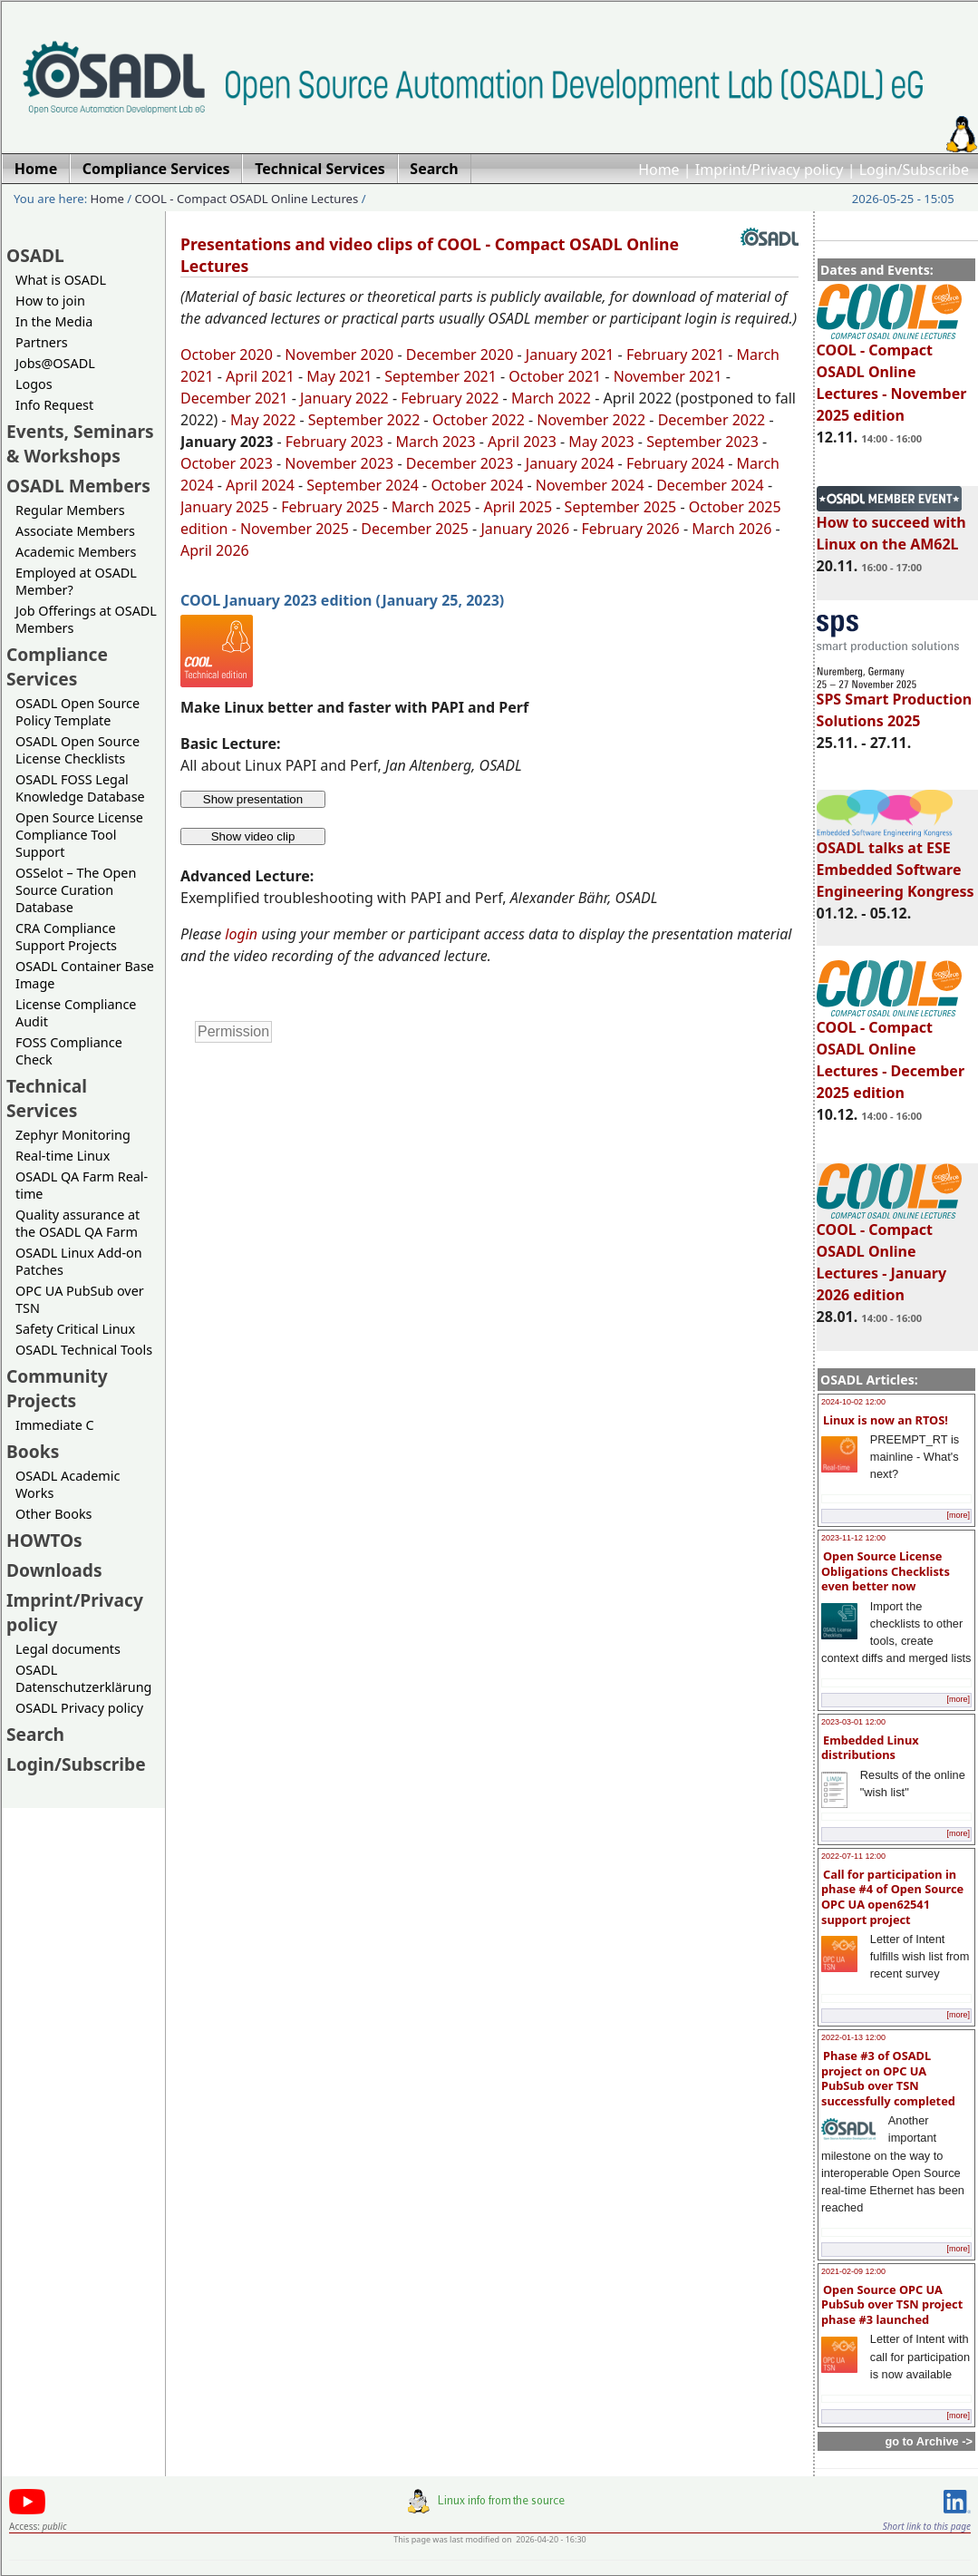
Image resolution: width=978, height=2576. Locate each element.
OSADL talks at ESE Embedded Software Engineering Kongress (895, 861)
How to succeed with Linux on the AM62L (891, 525)
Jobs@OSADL (55, 363)
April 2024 (260, 485)
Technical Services (46, 1098)
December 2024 (710, 485)
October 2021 (554, 376)
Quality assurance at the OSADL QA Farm (77, 1223)
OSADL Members (78, 485)
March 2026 (731, 529)
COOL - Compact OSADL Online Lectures (247, 198)
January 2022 (344, 398)
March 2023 (435, 442)
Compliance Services (57, 666)
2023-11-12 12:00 (853, 1537)
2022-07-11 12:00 (853, 1856)
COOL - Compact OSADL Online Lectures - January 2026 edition (889, 1254)
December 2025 (415, 529)
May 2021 (339, 376)
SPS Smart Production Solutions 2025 (895, 702)
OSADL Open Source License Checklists (77, 750)
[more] (958, 1515)
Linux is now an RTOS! (885, 1420)
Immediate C (54, 1425)
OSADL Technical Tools (83, 1349)
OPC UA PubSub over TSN (79, 1299)
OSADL (35, 255)
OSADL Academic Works (67, 1484)
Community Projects (57, 1388)
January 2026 (524, 529)
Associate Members (75, 531)
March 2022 (551, 398)
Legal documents (68, 1648)
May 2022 (262, 420)
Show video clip (253, 836)
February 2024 (675, 463)
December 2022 (712, 420)
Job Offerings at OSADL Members (86, 619)
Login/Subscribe (914, 170)
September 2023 (702, 442)
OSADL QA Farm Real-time (81, 1185)
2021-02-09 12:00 (853, 2271)
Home (659, 170)
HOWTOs (44, 1540)
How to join (50, 300)
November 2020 (339, 355)
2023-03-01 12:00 (853, 1721)
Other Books (53, 1513)
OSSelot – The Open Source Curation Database (75, 890)
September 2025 (621, 507)
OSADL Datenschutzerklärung (83, 1678)
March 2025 (431, 507)
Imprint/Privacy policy (769, 170)
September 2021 (440, 376)
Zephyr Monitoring (73, 1134)
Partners (41, 342)
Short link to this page (927, 2526)
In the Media (53, 321)
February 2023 (334, 442)
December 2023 (460, 463)
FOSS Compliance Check (68, 1051)
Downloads (54, 1570)
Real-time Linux (62, 1155)
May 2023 (601, 442)
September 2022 (364, 420)
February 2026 (631, 529)
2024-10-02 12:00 (853, 1401)
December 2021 (234, 398)
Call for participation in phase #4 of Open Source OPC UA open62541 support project (892, 1897)
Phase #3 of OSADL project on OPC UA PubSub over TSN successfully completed (888, 2078)
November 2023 (339, 463)
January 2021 (570, 355)
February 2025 (330, 507)
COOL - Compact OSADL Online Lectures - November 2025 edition (892, 374)
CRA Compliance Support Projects (66, 936)
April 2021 (260, 376)
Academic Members (75, 551)
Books (32, 1451)
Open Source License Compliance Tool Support (79, 834)
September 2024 (362, 485)
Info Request (54, 404)
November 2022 (591, 420)
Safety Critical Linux (75, 1328)
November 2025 (294, 529)
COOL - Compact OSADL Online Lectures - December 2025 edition (890, 1052)
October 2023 (226, 463)
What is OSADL (60, 279)
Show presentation (253, 799)
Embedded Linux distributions (870, 1748)
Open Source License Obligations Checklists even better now (885, 1571)
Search (35, 1734)
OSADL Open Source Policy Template (77, 712)
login (241, 934)
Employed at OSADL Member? (76, 581)
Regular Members (70, 510)
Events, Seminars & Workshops (80, 443)
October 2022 (478, 420)
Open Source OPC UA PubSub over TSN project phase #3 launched (892, 2304)
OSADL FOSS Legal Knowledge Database (80, 788)
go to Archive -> (929, 2441)
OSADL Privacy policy (79, 1707)
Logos (34, 384)
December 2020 (460, 355)
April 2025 (517, 507)
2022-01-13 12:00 (853, 2037)
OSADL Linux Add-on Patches (78, 1261)
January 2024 (570, 463)
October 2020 (226, 355)
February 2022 (450, 398)
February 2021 (675, 355)
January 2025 (224, 507)
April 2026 (214, 550)
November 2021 (668, 376)
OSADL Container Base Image (84, 974)
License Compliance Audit (75, 1013)
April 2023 (522, 442)
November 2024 (590, 485)
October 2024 (477, 485)
